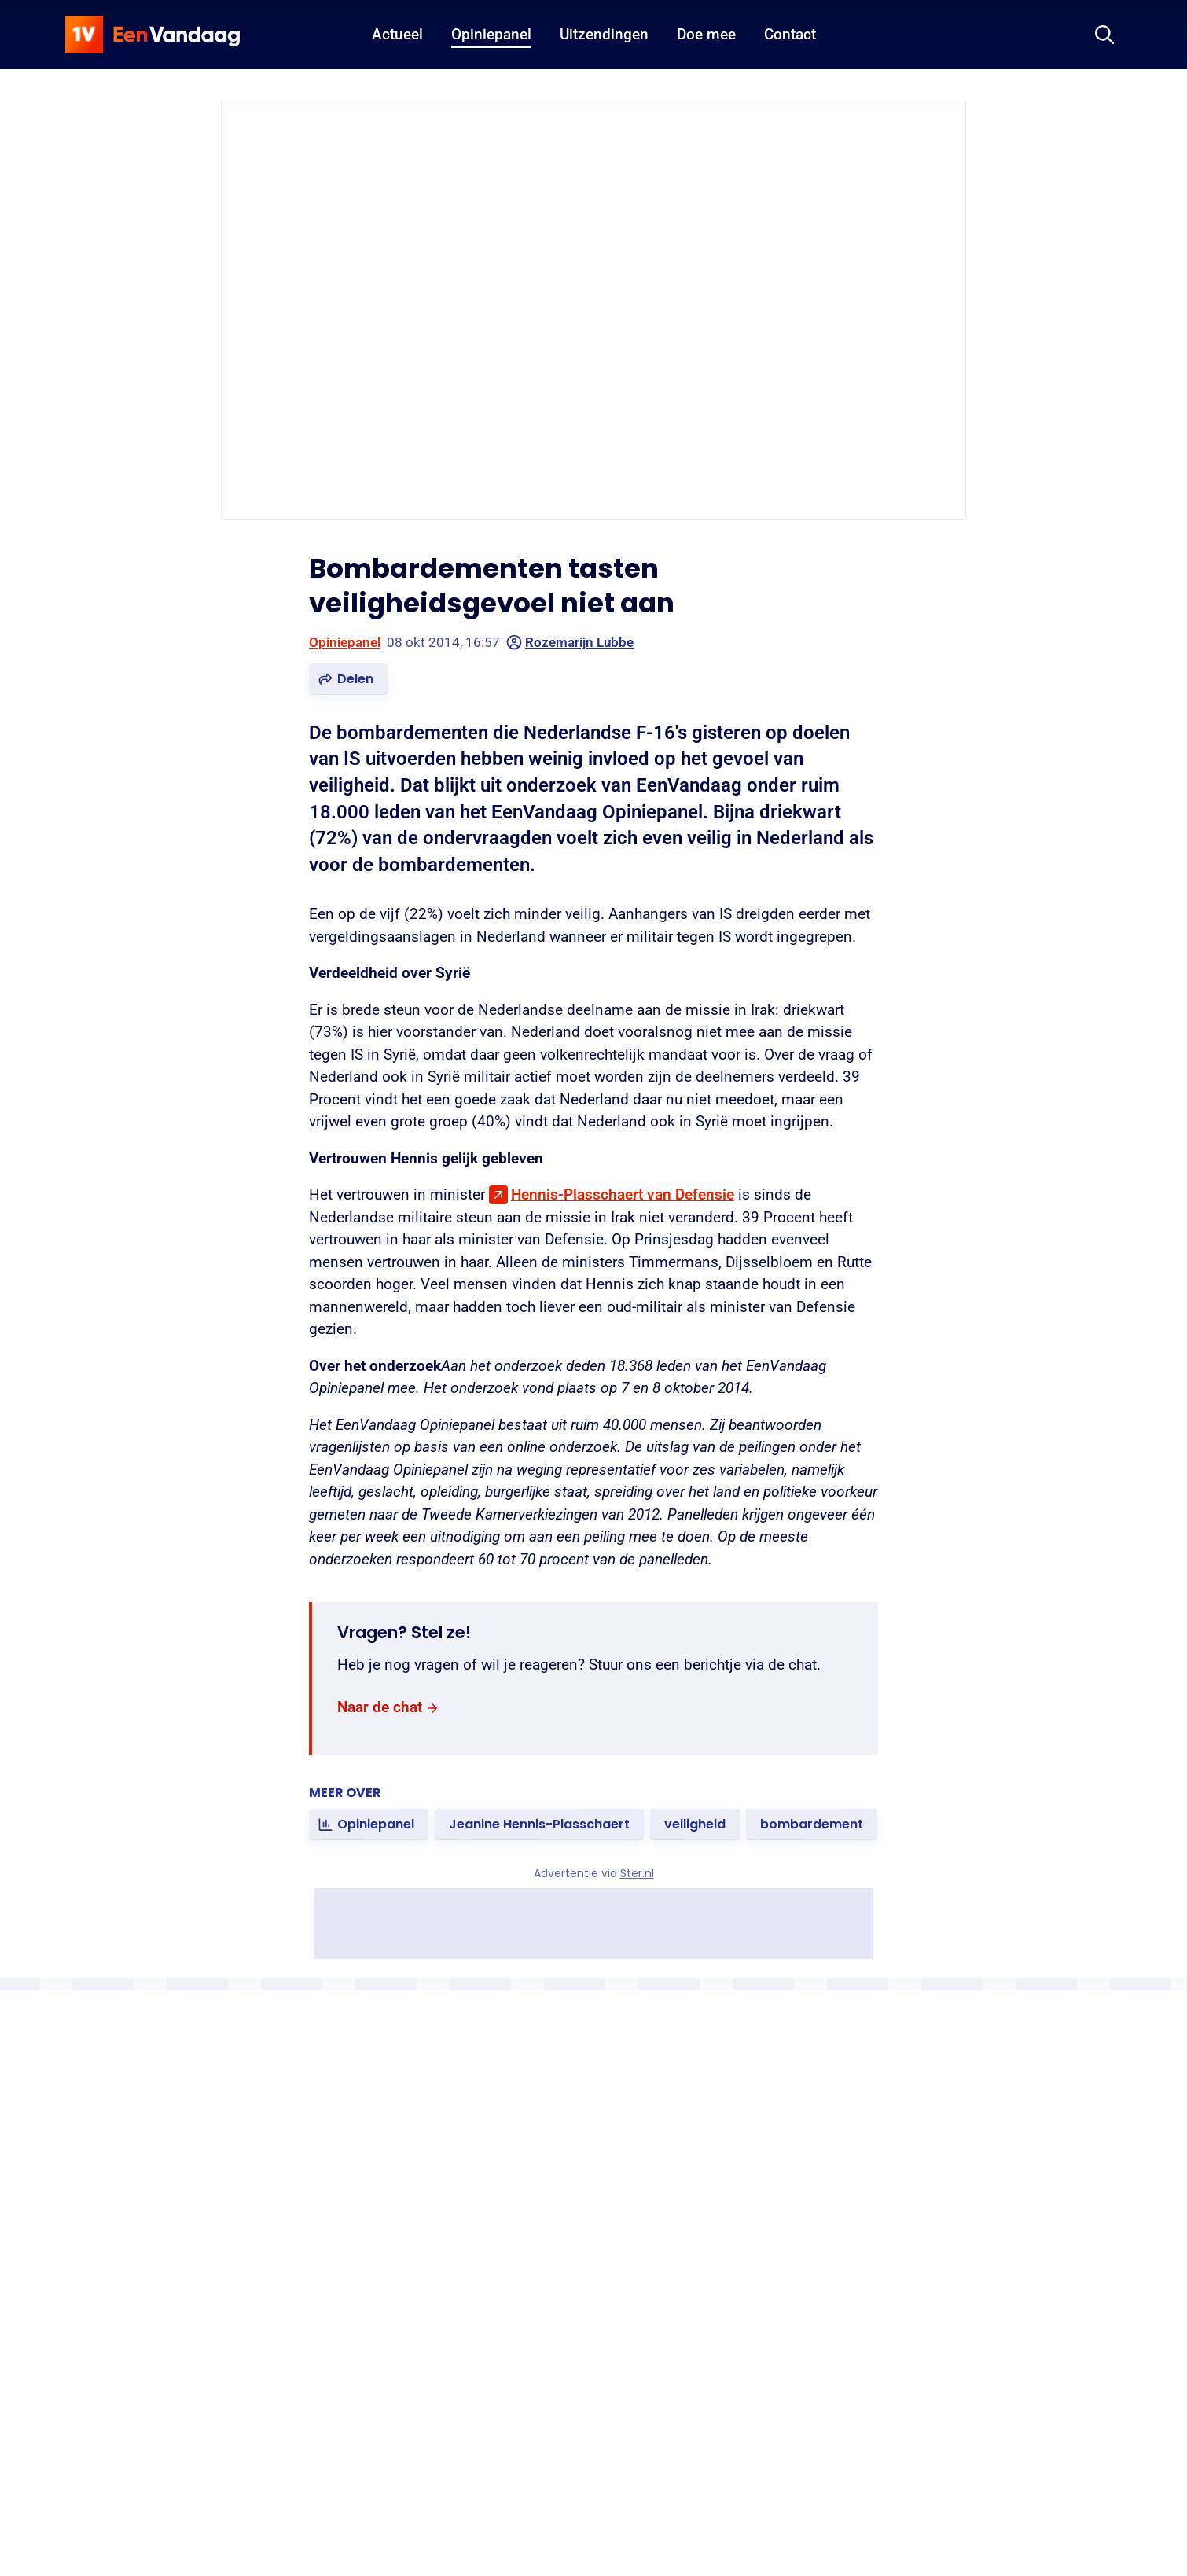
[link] (388, 1708)
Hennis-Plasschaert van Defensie (622, 1194)
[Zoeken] (1104, 34)
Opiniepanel (344, 642)
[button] (348, 679)
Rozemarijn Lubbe (570, 642)
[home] (152, 34)
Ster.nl (637, 1873)
